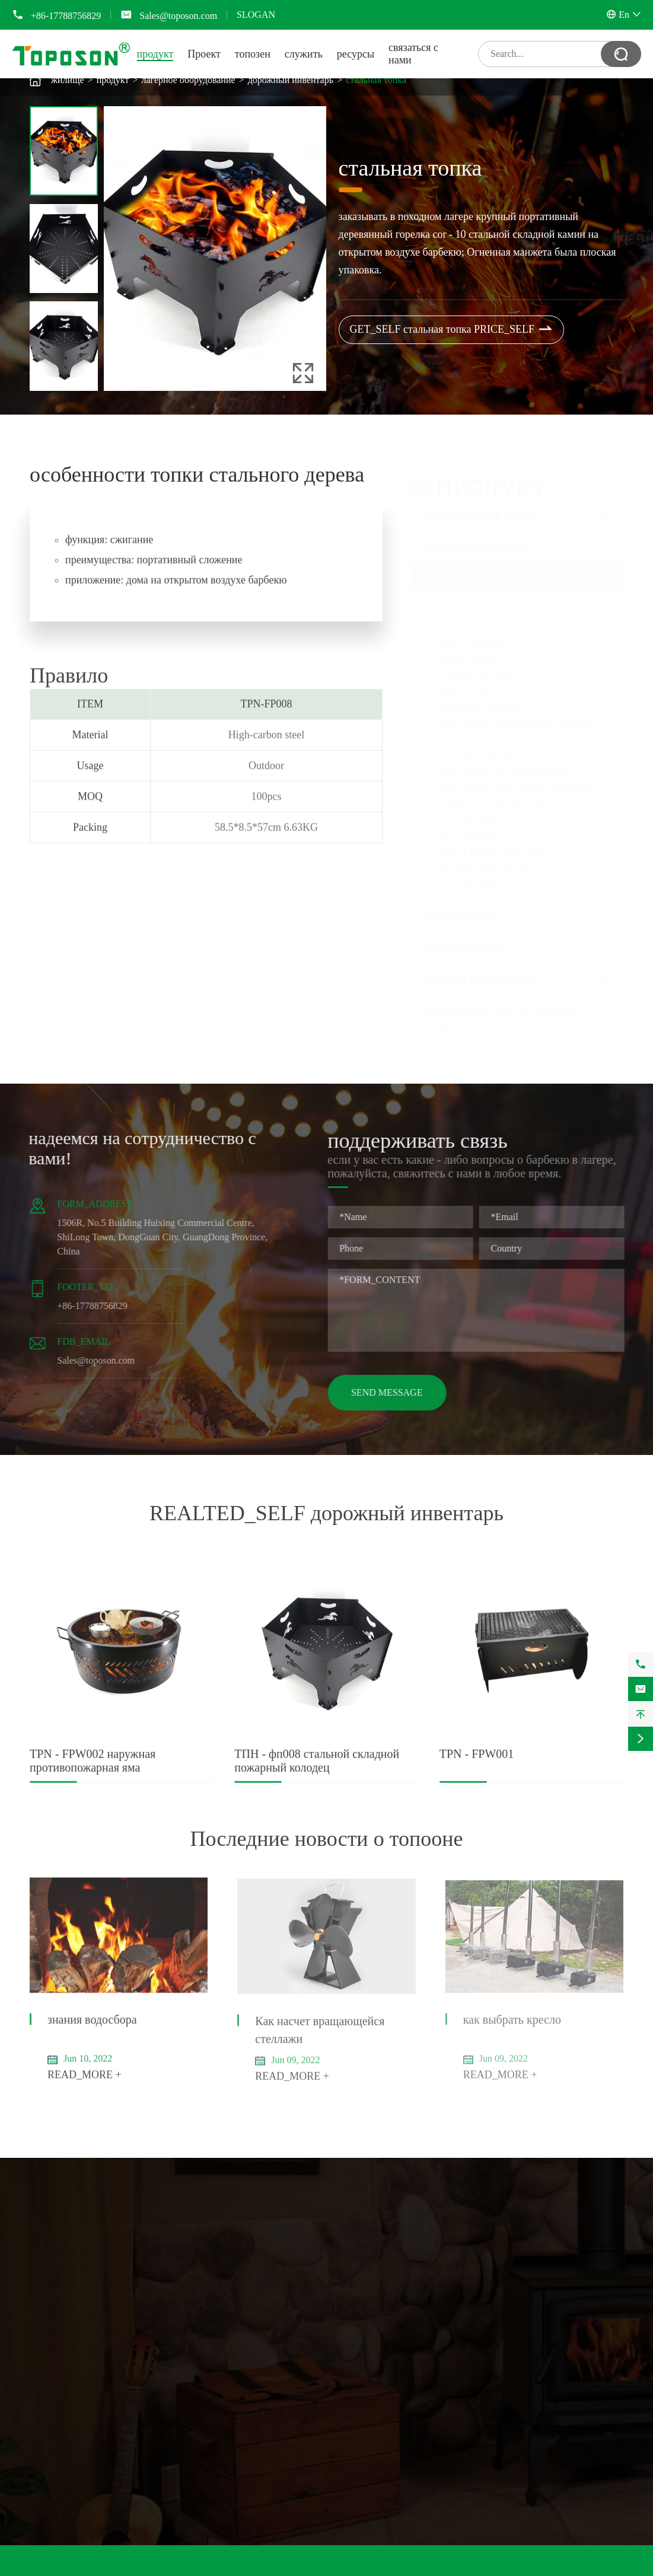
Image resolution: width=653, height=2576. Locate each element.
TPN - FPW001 (467, 823)
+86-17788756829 (66, 16)
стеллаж (46, 2391)
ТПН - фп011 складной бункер (503, 759)
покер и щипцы (469, 631)
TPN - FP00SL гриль (480, 742)
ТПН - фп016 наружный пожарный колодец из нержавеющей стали (513, 782)
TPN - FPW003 (467, 870)
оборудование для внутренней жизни (499, 1004)
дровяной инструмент (478, 534)
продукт (155, 54)
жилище (67, 80)
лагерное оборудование (188, 80)
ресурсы (355, 54)
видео (371, 2313)
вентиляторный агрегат (481, 504)
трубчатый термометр (73, 2266)
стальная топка (376, 80)
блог (368, 2325)
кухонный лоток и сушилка (84, 2402)
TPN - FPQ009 (466, 806)
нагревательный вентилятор (86, 2254)
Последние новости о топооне (326, 1839)
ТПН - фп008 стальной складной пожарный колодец (508, 689)
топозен (252, 54)
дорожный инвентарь (291, 80)
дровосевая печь (472, 936)
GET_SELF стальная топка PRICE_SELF (451, 329)
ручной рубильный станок (82, 2322)
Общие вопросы (392, 2302)
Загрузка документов (401, 2290)
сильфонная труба (475, 665)
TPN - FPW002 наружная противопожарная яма (490, 847)
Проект (204, 54)
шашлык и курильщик (479, 968)
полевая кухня (466, 648)
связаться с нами (499, 2225)
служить (304, 54)
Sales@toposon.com (178, 16)
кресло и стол (466, 904)
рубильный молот (65, 2334)
